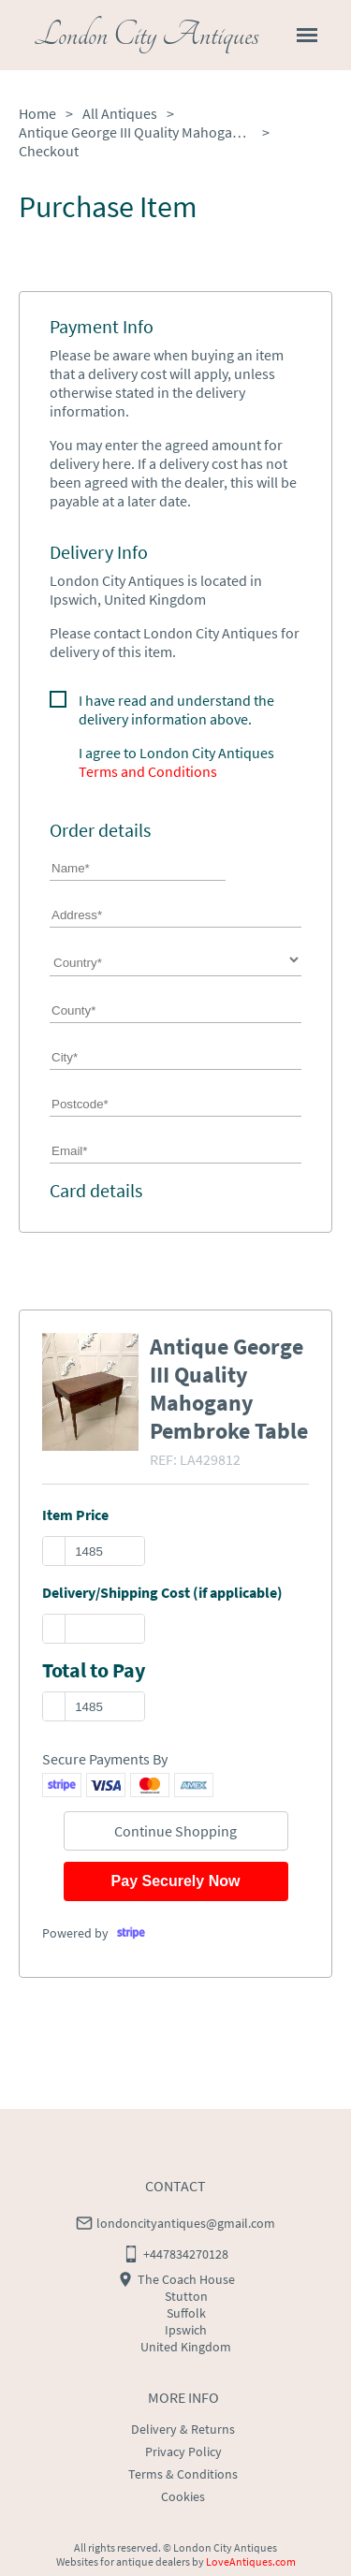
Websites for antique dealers (123, 2561)
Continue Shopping (175, 1831)
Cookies (183, 2496)
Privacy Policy (183, 2451)
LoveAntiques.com (251, 2561)
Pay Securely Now (176, 1881)
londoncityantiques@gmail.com (185, 2223)
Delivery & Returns (183, 2429)
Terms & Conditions (183, 2474)
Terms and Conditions (148, 771)
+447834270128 (185, 2254)
